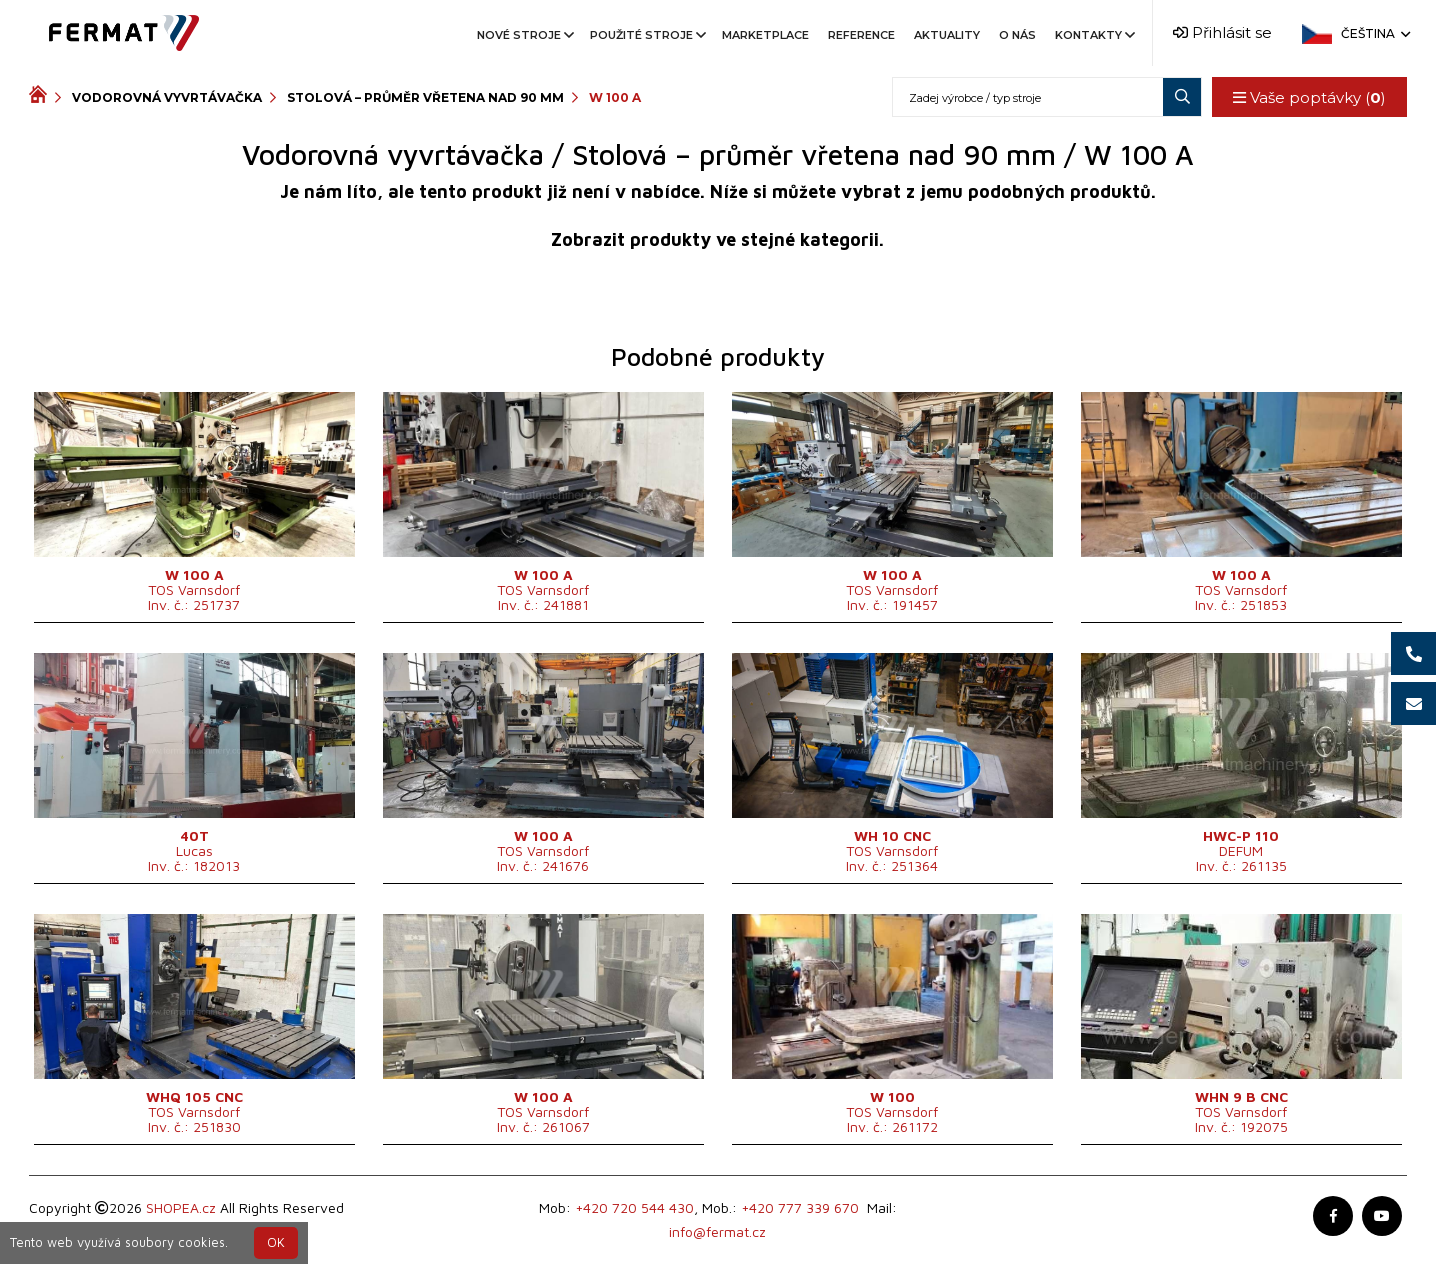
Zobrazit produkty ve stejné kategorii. (717, 239)
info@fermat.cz (717, 1231)
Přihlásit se (1222, 32)
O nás (1017, 35)
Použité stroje (646, 35)
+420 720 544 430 (634, 1207)
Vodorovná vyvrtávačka (167, 97)
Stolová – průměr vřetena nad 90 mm (425, 97)
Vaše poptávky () (1309, 97)
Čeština (1374, 33)
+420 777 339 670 (800, 1207)
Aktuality (947, 35)
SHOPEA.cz (181, 1207)
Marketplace (765, 35)
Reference (861, 35)
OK (276, 1242)
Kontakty (1093, 35)
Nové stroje (524, 35)
